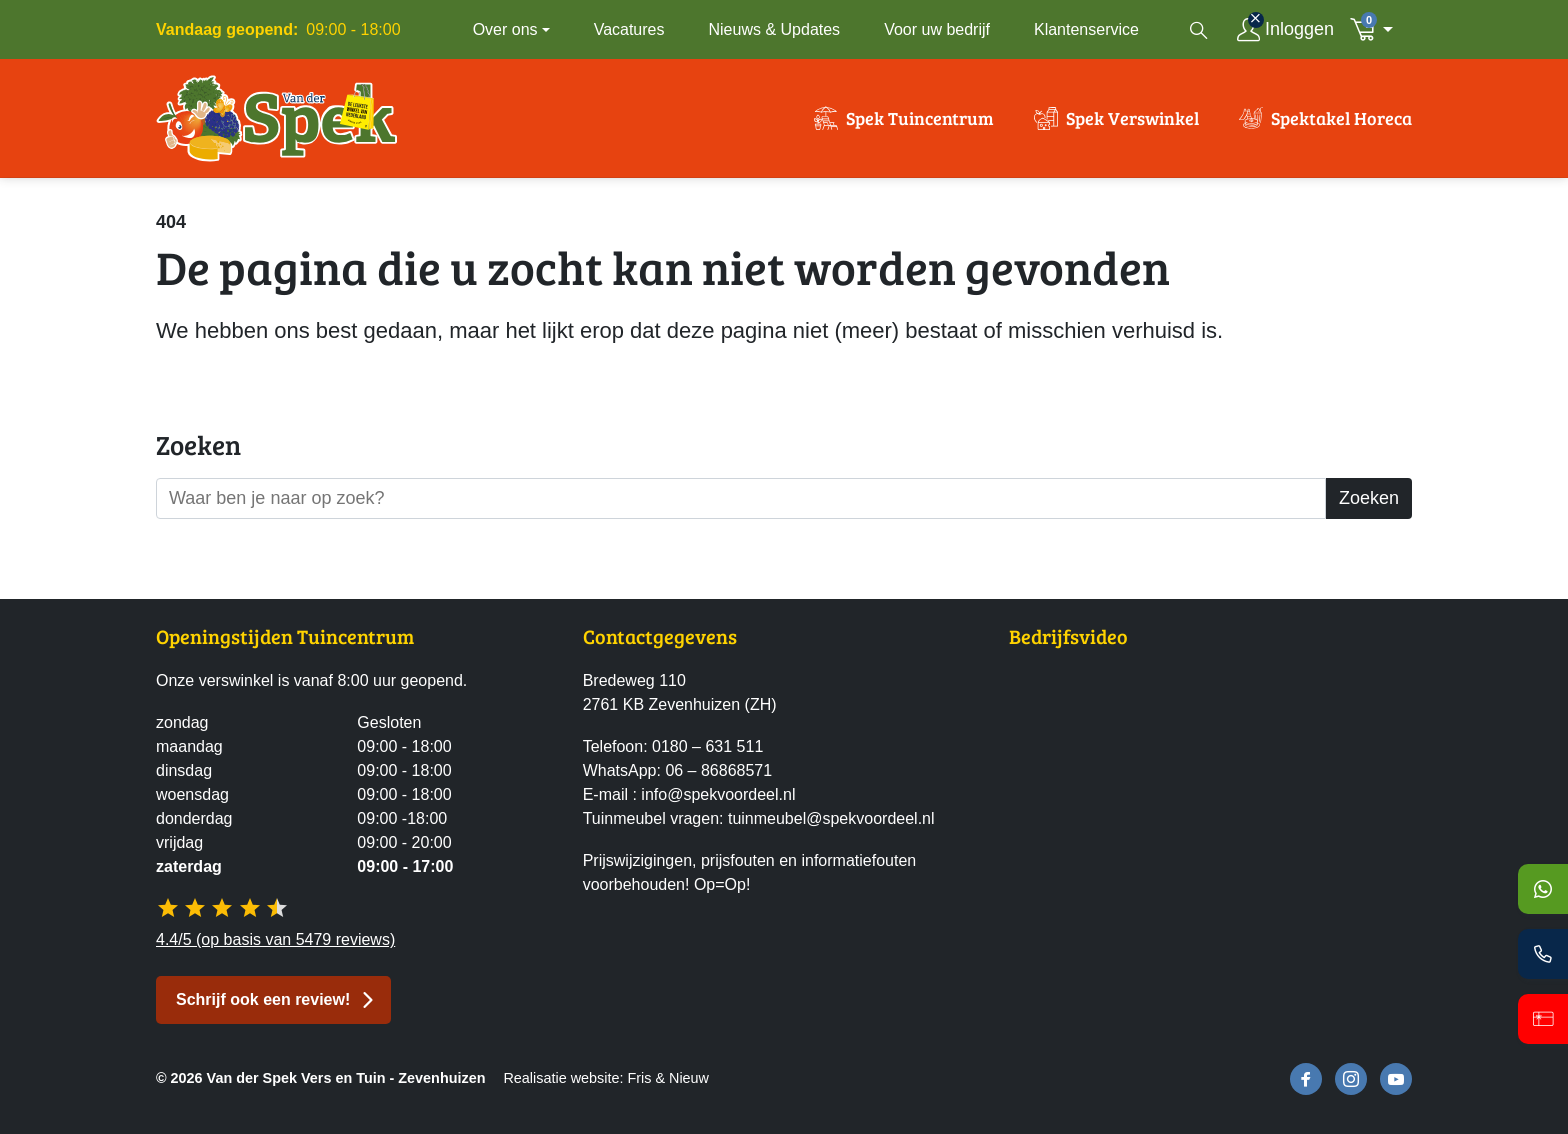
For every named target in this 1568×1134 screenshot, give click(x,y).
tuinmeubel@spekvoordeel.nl (831, 818)
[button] (1377, 29)
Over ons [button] (505, 29)
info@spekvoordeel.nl (718, 794)
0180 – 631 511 (707, 746)
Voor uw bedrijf (937, 29)
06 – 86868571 (718, 770)
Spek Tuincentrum (920, 118)
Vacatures (629, 29)
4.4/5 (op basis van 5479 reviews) (275, 939)
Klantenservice (1086, 29)
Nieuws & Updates (775, 29)
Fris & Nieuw (668, 1078)
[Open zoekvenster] (1199, 30)
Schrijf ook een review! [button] (263, 999)
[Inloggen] (1285, 29)
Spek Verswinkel (1132, 118)
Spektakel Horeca (1341, 118)
